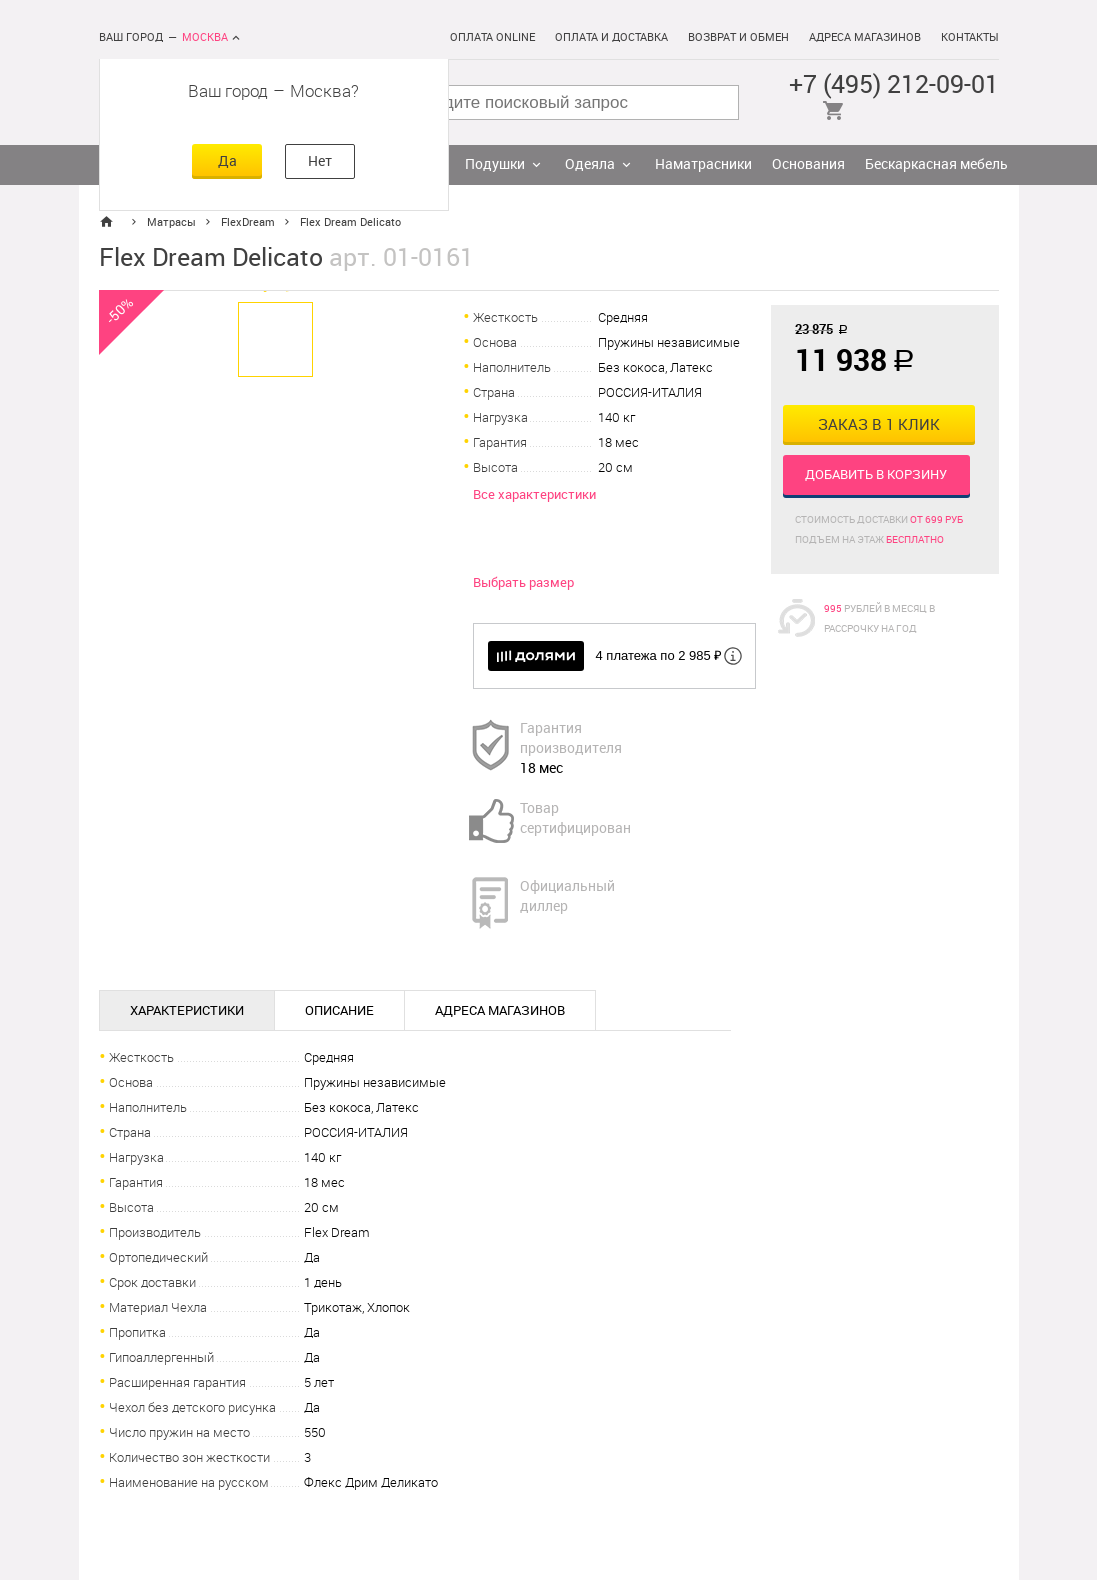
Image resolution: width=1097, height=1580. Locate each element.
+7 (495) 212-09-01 (894, 84)
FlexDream (248, 222)
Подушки (495, 164)
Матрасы (171, 222)
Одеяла (590, 164)
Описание (339, 1010)
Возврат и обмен (738, 37)
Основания (808, 164)
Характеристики (187, 1010)
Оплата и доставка (611, 37)
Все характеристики (534, 494)
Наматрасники (703, 164)
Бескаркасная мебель (936, 164)
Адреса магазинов (865, 37)
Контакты (970, 37)
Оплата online (492, 37)
